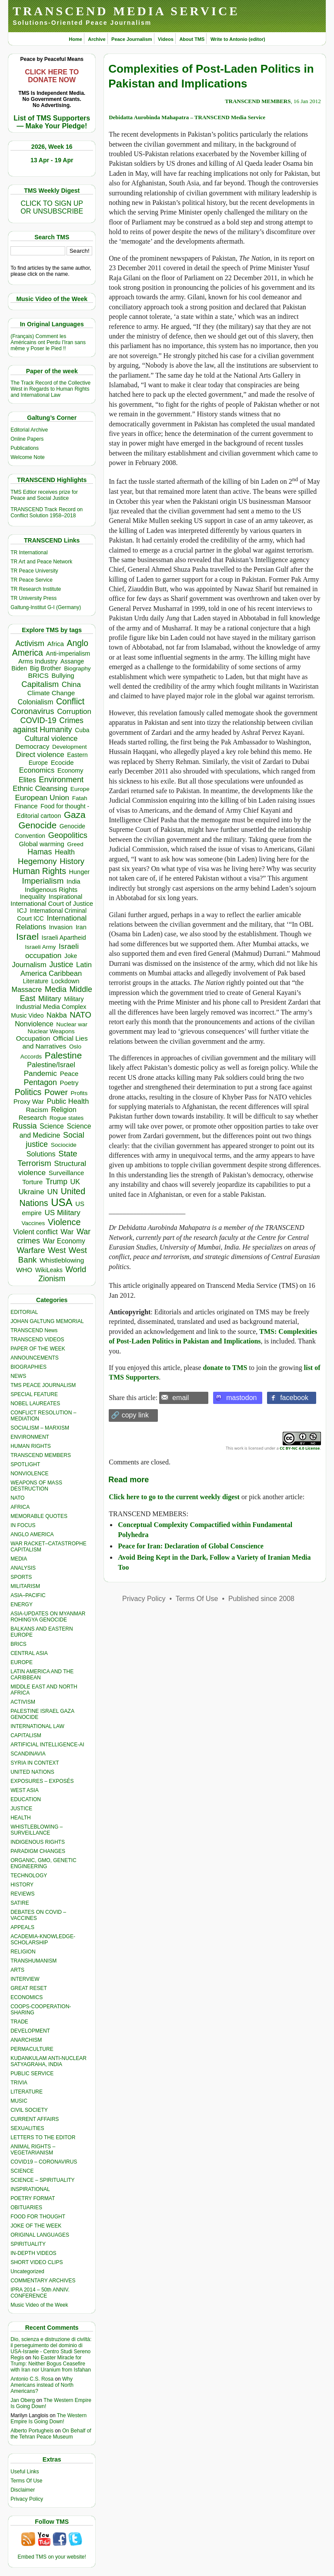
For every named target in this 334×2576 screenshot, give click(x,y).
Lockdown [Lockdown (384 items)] (65, 981)
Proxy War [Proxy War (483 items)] (28, 1101)
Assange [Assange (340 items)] (72, 661)
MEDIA (18, 1559)
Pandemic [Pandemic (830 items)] (40, 1073)
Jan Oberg (22, 2400)
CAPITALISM (25, 1735)
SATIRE (19, 1903)
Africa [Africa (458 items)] (55, 643)
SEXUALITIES (27, 2128)
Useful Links (24, 2472)
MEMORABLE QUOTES (38, 1516)
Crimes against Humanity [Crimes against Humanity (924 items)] (48, 725)
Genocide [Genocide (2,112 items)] (37, 825)
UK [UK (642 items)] (75, 1182)
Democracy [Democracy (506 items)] (32, 746)
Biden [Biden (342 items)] (19, 668)
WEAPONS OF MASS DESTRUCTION (36, 1486)
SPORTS (21, 1577)
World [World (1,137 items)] (76, 1269)
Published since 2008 (261, 1598)
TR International (28, 552)
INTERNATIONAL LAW (37, 1726)
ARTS (17, 1970)
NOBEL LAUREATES (35, 1403)
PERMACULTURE (31, 2049)
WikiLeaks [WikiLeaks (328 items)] (49, 1269)
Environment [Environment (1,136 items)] (61, 779)
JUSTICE (21, 1809)
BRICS (18, 1644)
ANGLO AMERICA (31, 1534)
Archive (96, 39)
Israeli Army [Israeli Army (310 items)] (40, 947)
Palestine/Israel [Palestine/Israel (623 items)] (51, 1065)
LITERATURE (26, 2092)
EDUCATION (25, 1799)
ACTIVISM (22, 1702)
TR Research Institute (35, 589)
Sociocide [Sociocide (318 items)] (64, 1145)
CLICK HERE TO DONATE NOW (52, 76)
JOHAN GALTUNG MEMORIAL (47, 1321)
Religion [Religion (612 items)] (63, 1109)
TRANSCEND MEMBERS (40, 1455)
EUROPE (21, 1662)
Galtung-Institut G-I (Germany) (45, 607)
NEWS (18, 1376)
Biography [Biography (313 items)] (77, 668)
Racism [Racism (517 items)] (37, 1109)
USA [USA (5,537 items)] (61, 1202)
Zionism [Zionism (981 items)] (51, 1278)
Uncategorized (27, 2271)
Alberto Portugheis (31, 2431)
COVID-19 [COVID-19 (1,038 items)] (38, 720)
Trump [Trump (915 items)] (56, 1181)
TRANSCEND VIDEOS (37, 1340)
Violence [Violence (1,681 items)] (64, 1222)
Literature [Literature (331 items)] (35, 981)
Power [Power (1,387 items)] (56, 1092)
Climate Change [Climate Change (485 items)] (51, 693)
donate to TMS (225, 1367)
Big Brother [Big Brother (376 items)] (45, 668)
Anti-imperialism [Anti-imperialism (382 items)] (68, 653)
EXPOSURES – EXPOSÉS (41, 1781)
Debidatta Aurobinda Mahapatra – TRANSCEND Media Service (187, 117)
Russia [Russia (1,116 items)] (25, 1125)
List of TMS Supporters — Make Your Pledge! (51, 122)
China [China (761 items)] (71, 684)
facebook (294, 1397)
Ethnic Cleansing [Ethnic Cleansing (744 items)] (40, 788)
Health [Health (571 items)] (65, 852)
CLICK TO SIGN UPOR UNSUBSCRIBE (51, 207)
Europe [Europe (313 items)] (80, 789)
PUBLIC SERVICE (31, 2073)
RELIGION (22, 1952)
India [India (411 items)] (73, 881)
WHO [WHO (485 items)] (24, 1269)
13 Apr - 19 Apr (51, 160)
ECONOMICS (26, 1997)
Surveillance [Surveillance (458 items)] (66, 1172)
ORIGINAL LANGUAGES (39, 2235)
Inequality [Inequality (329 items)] (33, 896)
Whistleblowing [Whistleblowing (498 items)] (62, 1260)
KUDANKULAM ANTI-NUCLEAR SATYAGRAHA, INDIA (48, 2061)
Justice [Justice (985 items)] (61, 964)
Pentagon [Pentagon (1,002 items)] (40, 1082)
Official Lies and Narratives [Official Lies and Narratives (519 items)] (54, 1042)
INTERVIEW (24, 1979)
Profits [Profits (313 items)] (79, 1093)
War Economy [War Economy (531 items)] (64, 1241)
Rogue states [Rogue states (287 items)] (67, 1118)
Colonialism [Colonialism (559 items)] (35, 702)
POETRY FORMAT (32, 2198)
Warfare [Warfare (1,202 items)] (31, 1250)
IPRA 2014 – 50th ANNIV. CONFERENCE (40, 2293)
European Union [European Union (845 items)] (42, 797)
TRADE (19, 2022)
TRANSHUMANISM (33, 1961)
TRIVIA (18, 2083)
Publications (24, 448)
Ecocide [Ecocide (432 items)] (62, 762)
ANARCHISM (26, 2040)
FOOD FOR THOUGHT (37, 2217)
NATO (17, 1498)
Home (75, 39)
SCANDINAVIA (27, 1754)
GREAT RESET (28, 1988)
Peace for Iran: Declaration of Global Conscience (191, 1546)
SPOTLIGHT (25, 1464)
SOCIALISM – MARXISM (39, 1428)
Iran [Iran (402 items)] (81, 927)
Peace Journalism (131, 39)
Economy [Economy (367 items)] (70, 770)
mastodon (241, 1397)
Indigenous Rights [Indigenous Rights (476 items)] (51, 889)
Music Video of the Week (39, 2305)
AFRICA (20, 1507)
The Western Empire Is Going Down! (48, 2418)
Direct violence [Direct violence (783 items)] (40, 754)
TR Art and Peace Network (41, 562)
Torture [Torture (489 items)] (32, 1182)
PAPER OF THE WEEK (37, 1349)
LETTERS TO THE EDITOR (42, 2137)
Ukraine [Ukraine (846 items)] (31, 1191)
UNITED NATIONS (32, 1772)
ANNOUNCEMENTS (34, 1358)
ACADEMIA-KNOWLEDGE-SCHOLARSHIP (42, 1939)
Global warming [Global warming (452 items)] (41, 844)
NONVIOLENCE (29, 1474)
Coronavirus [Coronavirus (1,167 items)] (32, 711)
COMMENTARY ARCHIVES (42, 2281)
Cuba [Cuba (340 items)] (82, 730)
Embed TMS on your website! (52, 2557)
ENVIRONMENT (29, 1437)
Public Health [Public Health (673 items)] (68, 1101)
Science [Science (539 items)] (51, 1126)
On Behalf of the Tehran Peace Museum (50, 2434)
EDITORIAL (24, 1312)
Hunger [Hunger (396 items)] (79, 871)
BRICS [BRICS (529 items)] (38, 675)
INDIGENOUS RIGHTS (37, 1842)
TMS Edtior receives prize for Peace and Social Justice (44, 495)
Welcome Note (27, 457)
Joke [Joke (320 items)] (70, 956)
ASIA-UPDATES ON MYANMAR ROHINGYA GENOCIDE (47, 1617)
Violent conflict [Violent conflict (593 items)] (35, 1232)
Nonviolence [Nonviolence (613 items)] (34, 1024)
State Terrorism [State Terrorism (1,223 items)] (47, 1158)
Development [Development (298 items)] (69, 747)
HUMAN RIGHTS (30, 1446)
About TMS (191, 39)
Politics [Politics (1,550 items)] (28, 1092)
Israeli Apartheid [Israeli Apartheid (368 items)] (64, 937)
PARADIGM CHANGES (37, 1851)
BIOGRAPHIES (28, 1367)
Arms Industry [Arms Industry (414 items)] (37, 661)
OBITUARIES (26, 2207)
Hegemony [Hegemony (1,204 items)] (37, 861)
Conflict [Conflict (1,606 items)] (70, 701)
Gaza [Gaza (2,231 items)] (75, 815)
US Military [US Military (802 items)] (62, 1213)
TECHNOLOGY (28, 1876)
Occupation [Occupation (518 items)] (33, 1038)
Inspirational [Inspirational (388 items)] (66, 896)
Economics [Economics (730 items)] (36, 770)
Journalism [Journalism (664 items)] (29, 964)
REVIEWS (22, 1894)
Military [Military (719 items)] (49, 999)
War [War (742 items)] (66, 1232)
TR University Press (33, 598)
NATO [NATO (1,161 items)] (80, 1014)
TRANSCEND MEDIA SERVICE (126, 11)
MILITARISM (25, 1586)
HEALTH (20, 1818)
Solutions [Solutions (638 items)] (41, 1154)
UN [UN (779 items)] (52, 1192)
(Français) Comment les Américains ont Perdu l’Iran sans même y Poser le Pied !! (48, 342)
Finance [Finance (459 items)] (25, 806)
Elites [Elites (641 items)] (27, 780)
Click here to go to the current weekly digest (174, 1497)
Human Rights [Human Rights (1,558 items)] (39, 871)
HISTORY (21, 1885)
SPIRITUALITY (28, 2244)
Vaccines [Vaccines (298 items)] (33, 1223)
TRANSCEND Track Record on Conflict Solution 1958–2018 (46, 512)
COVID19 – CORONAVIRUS (43, 2162)
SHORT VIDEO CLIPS (36, 2262)
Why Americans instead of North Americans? (41, 2385)
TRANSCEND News (33, 1330)
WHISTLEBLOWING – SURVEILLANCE (36, 1830)
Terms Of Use (26, 2481)
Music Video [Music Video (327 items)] (27, 1015)
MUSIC (18, 2101)
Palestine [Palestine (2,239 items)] (63, 1055)
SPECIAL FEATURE (34, 1394)
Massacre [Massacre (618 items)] (27, 989)
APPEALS (22, 1927)
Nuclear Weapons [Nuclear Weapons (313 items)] (50, 1031)
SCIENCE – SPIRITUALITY (42, 2180)
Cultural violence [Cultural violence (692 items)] (51, 738)
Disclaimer (22, 2490)
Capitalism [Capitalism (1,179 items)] (40, 684)
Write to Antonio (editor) (237, 39)
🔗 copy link (130, 1415)
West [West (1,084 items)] (57, 1250)
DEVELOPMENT (30, 2031)
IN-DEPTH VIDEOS (33, 2253)
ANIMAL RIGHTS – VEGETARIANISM (32, 2150)
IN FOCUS (22, 1525)
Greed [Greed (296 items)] (75, 844)
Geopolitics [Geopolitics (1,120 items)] (67, 835)
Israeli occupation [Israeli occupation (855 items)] (52, 951)
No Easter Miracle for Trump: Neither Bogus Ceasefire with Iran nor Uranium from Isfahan (50, 2364)
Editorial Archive (29, 430)
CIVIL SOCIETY (29, 2110)
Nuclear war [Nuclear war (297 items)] (71, 1024)
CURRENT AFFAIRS (34, 2119)
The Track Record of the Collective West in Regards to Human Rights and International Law (50, 389)
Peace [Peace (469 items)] (69, 1073)
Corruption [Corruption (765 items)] (74, 711)
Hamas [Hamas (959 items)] (39, 852)
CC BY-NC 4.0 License (300, 1448)
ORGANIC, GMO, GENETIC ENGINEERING (43, 1863)
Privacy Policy (26, 2499)
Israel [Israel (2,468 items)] (27, 936)
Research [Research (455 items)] (33, 1117)
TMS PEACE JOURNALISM (43, 1385)
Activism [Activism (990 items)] (29, 643)
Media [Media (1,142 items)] (56, 989)
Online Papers (26, 439)
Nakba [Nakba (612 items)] (57, 1015)
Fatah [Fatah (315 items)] (79, 798)
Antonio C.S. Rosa (31, 2379)
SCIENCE (21, 2171)
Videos (166, 39)
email (180, 1397)
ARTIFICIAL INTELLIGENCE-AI (47, 1745)
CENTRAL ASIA (29, 1653)
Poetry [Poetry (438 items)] (69, 1082)
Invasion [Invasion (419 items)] (61, 927)
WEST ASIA (24, 1790)
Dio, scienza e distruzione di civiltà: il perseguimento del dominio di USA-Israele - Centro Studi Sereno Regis (50, 2348)
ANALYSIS (23, 1568)
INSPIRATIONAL (30, 2189)
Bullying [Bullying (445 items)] (62, 675)
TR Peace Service (31, 580)
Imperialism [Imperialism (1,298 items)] (42, 880)
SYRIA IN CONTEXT (34, 1763)
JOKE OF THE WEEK (35, 2226)
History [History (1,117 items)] (72, 861)
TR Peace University (34, 571)
